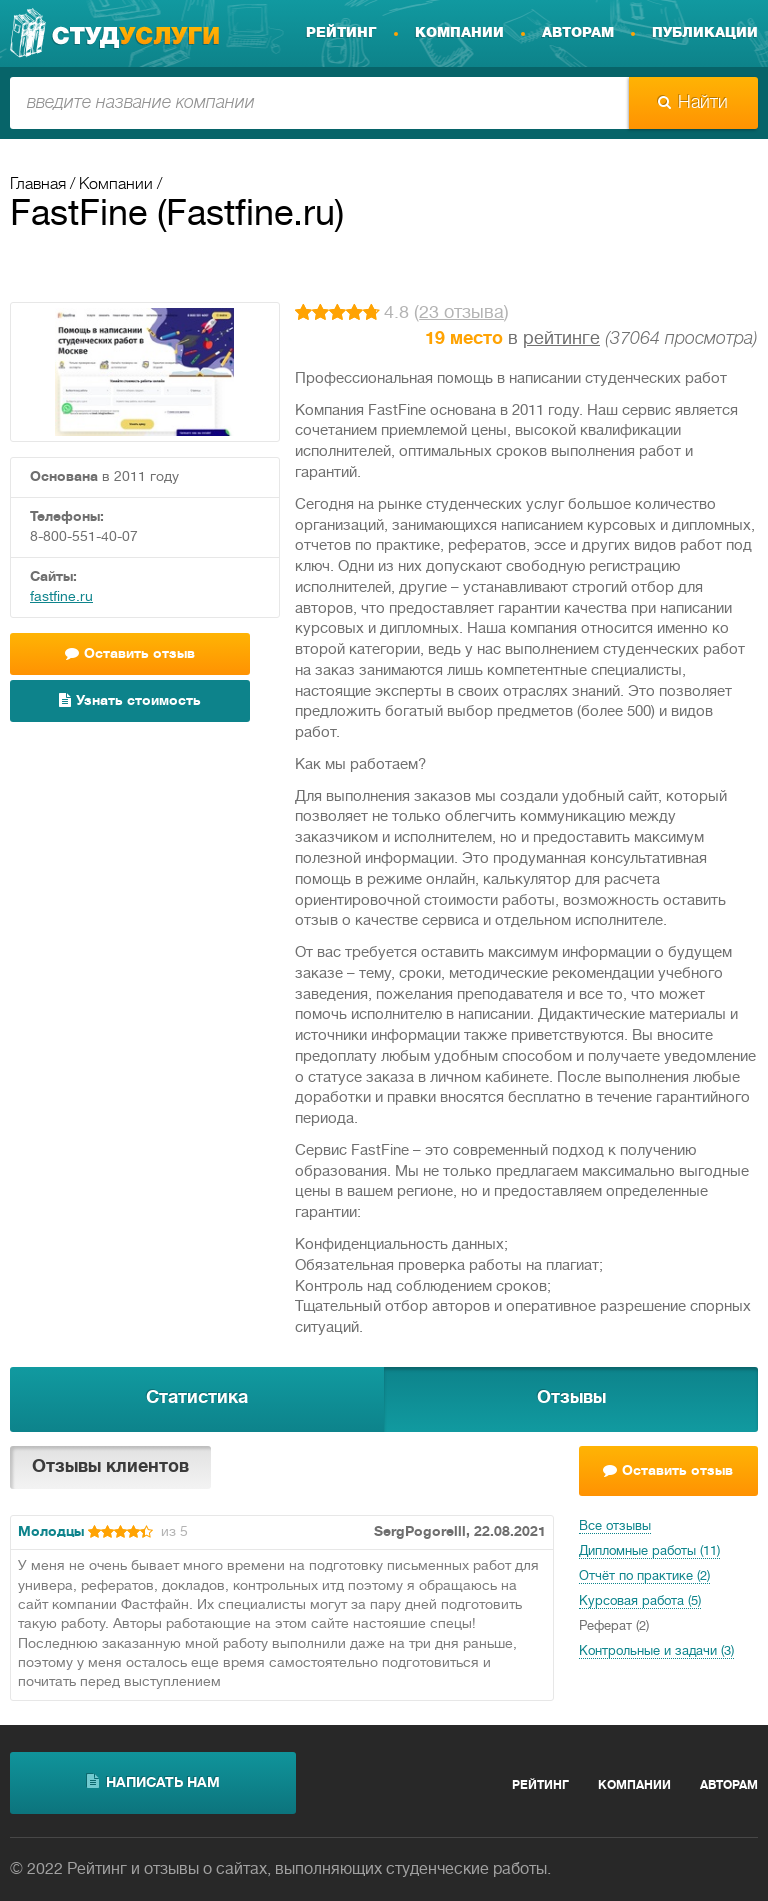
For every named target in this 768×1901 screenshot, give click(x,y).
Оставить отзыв (130, 653)
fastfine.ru (61, 597)
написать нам (153, 1782)
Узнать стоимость (130, 700)
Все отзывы (615, 1527)
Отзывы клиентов (110, 1467)
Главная (38, 185)
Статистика (197, 1398)
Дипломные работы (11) (649, 1552)
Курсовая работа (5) (640, 1602)
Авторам (578, 33)
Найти (693, 103)
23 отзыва (461, 313)
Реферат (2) (614, 1627)
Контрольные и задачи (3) (656, 1652)
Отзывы (571, 1398)
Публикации (705, 33)
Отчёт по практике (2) (644, 1577)
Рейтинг (341, 33)
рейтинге (561, 339)
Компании (459, 33)
